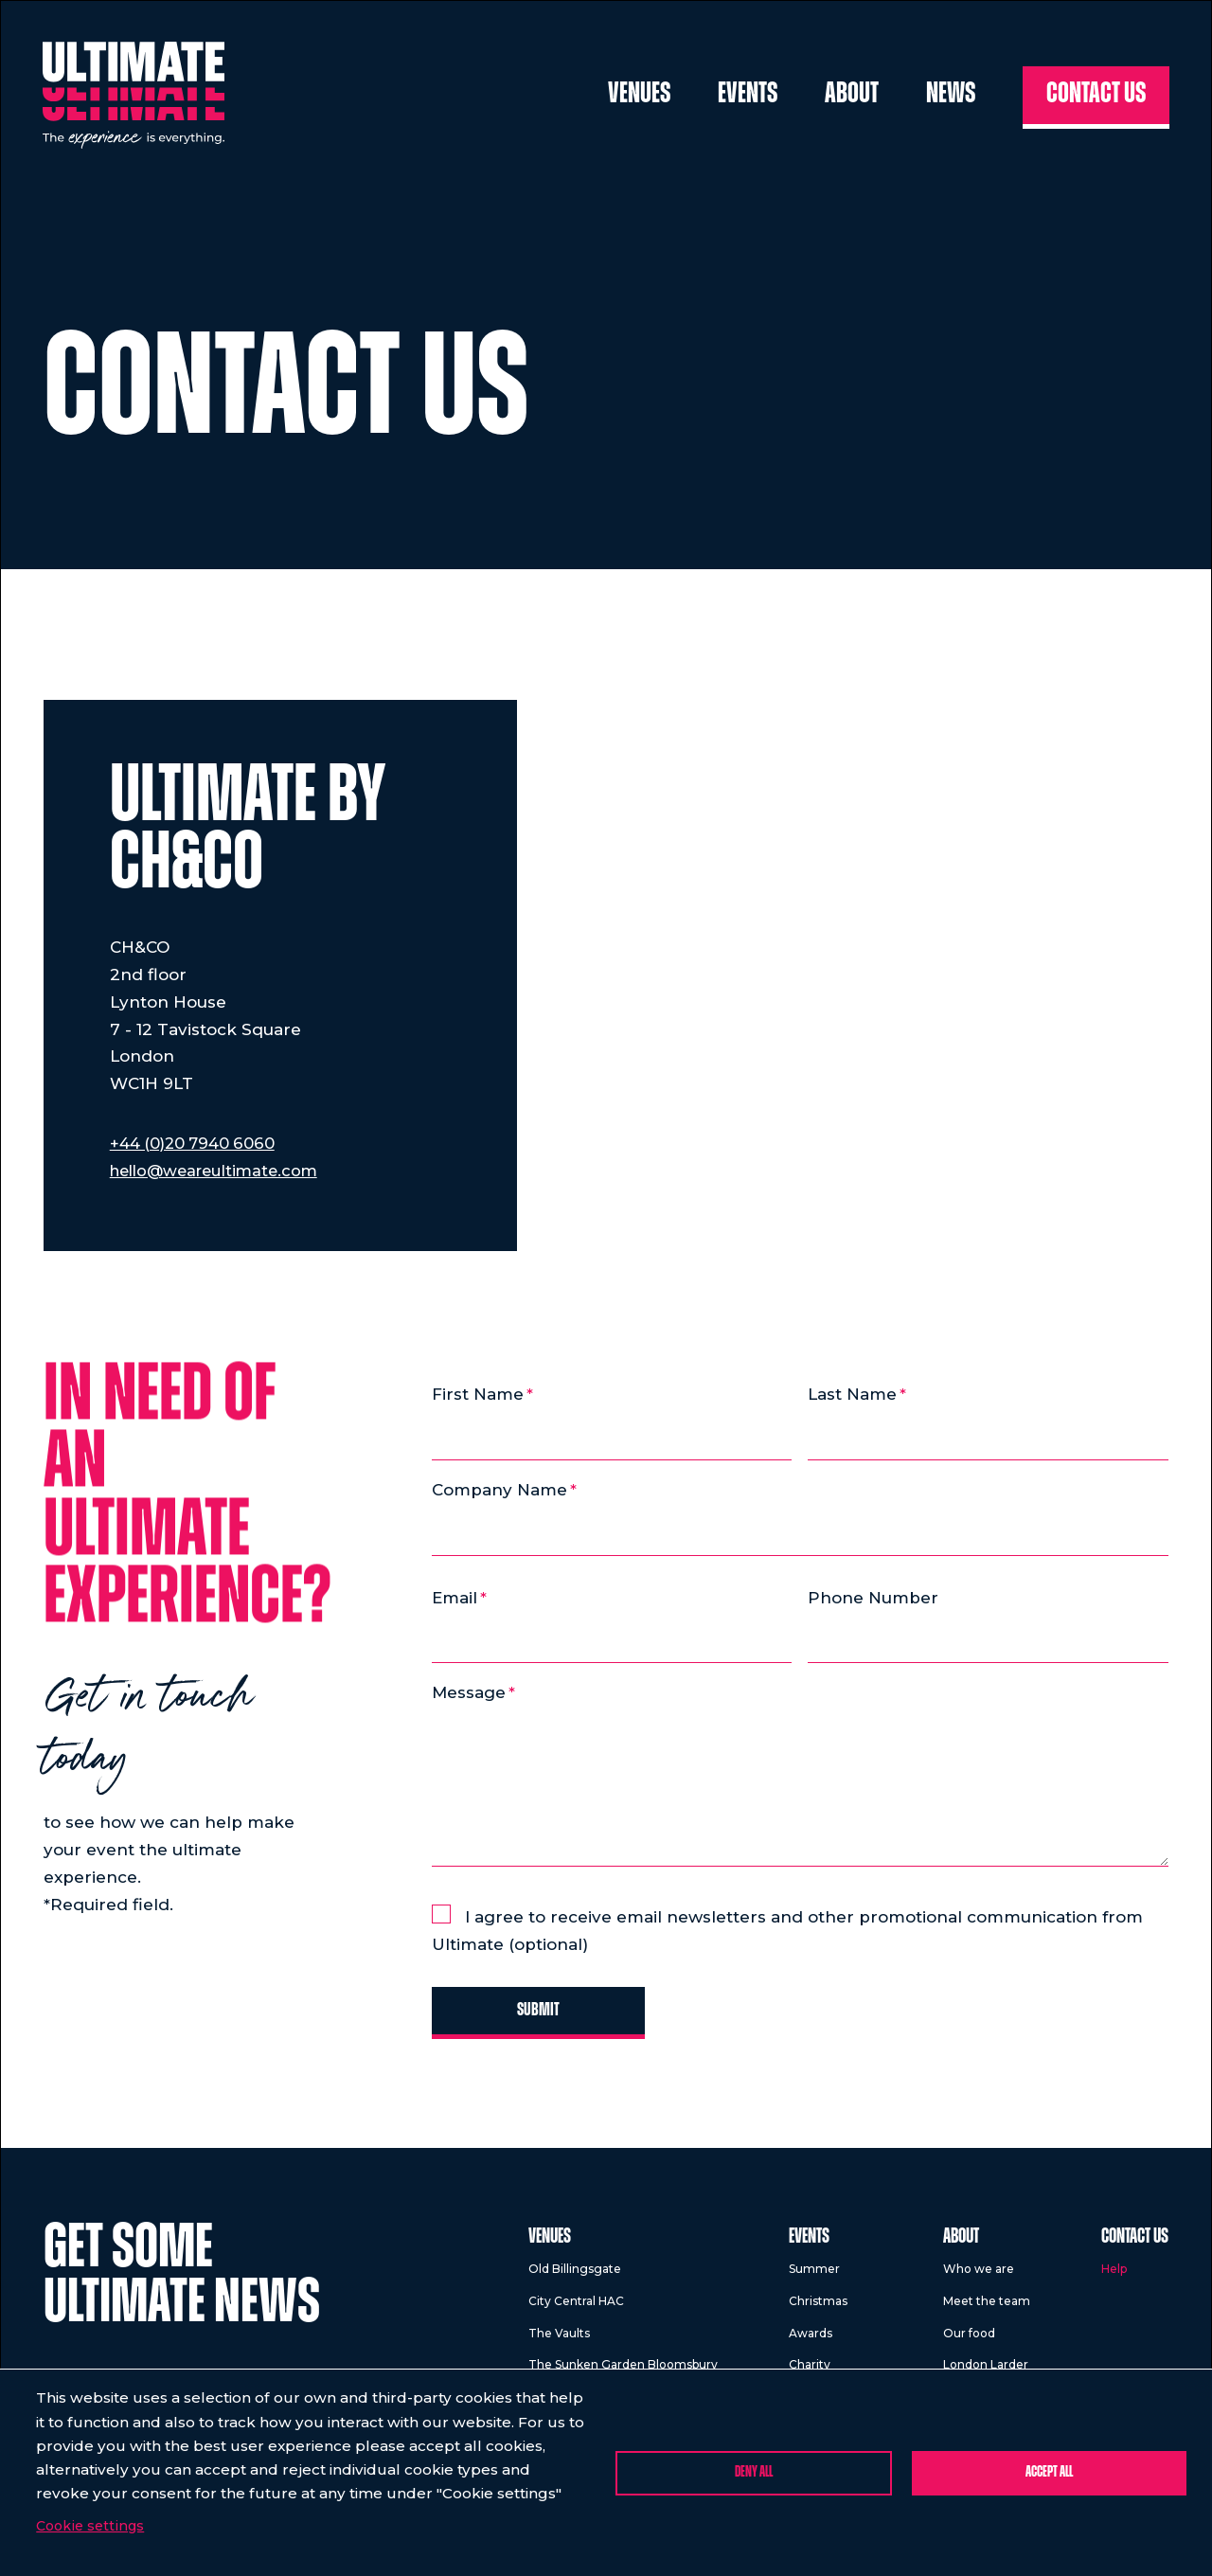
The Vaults (559, 2338)
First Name (478, 1394)
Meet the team (986, 2306)
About (852, 96)
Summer (814, 2274)
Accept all (1049, 2472)
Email (454, 1599)
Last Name (852, 1394)
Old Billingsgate (574, 2274)
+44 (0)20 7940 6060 (195, 1143)
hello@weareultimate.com (220, 1170)
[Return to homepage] (137, 97)
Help (1114, 2274)
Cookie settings (90, 2525)
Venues (639, 96)
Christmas (818, 2306)
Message (469, 1695)
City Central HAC (576, 2306)
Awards (810, 2338)
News (950, 96)
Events (747, 96)
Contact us (1096, 96)
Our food (969, 2338)
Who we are (978, 2274)
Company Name (499, 1490)
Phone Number (873, 1599)
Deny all (754, 2472)
